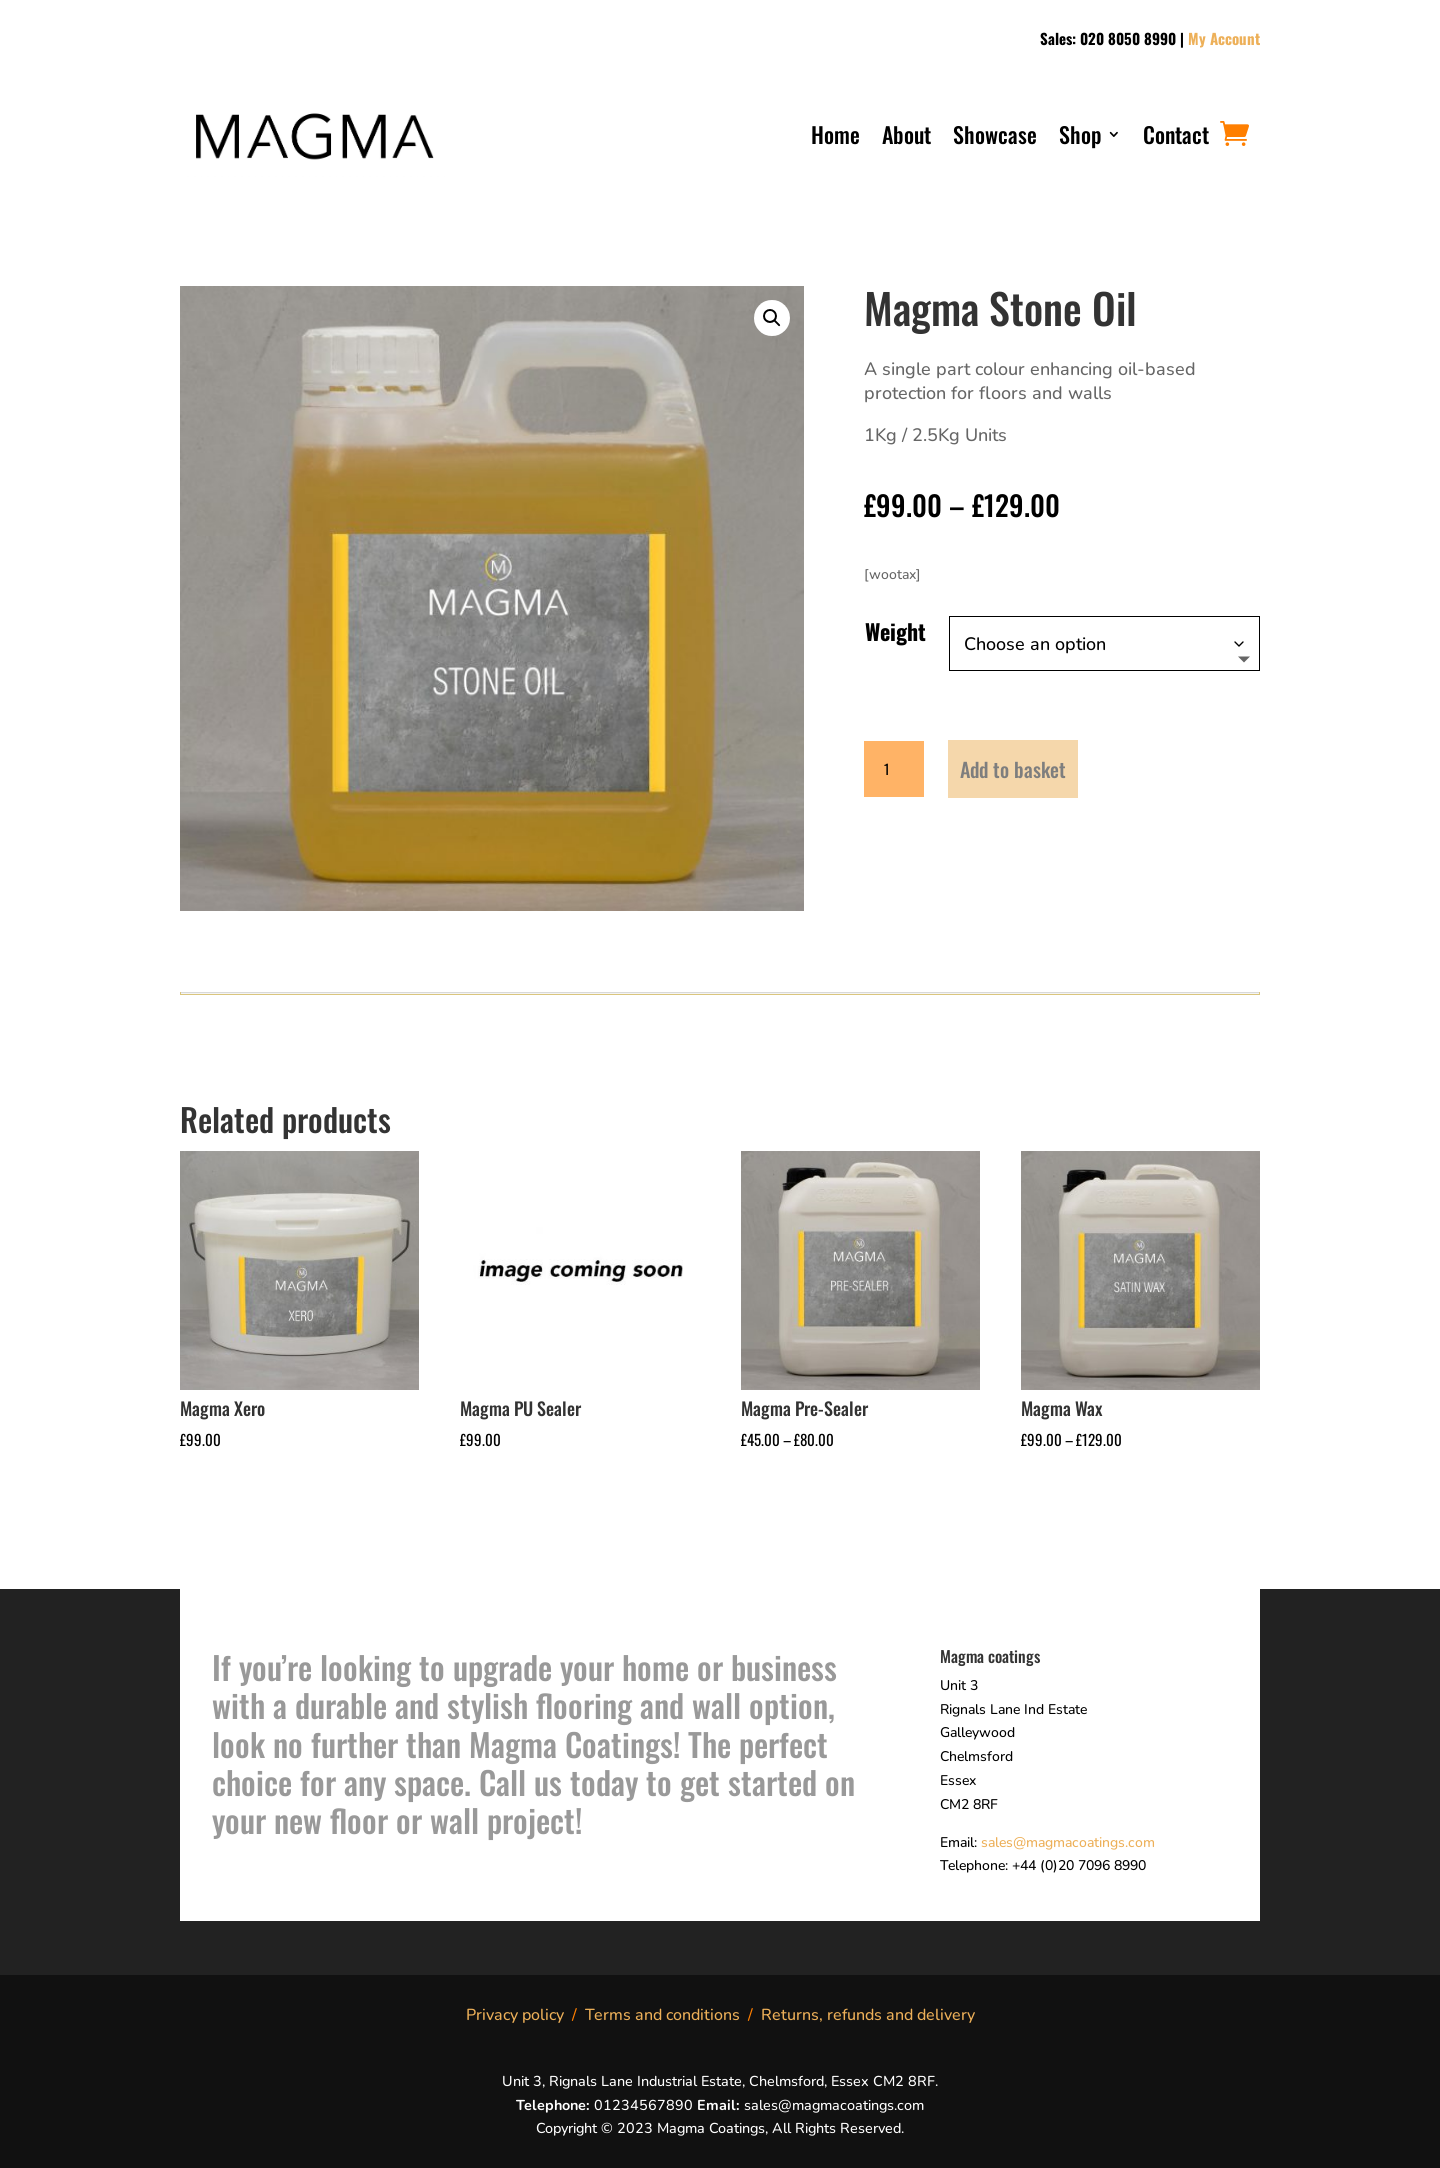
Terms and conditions (662, 2015)
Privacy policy (515, 2015)
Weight (895, 631)
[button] (772, 318)
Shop (1080, 138)
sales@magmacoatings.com (1068, 1842)
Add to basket (1013, 769)
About (906, 138)
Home (835, 138)
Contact (1176, 138)
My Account (1224, 38)
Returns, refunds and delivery (868, 2015)
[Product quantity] (894, 769)
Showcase (995, 138)
